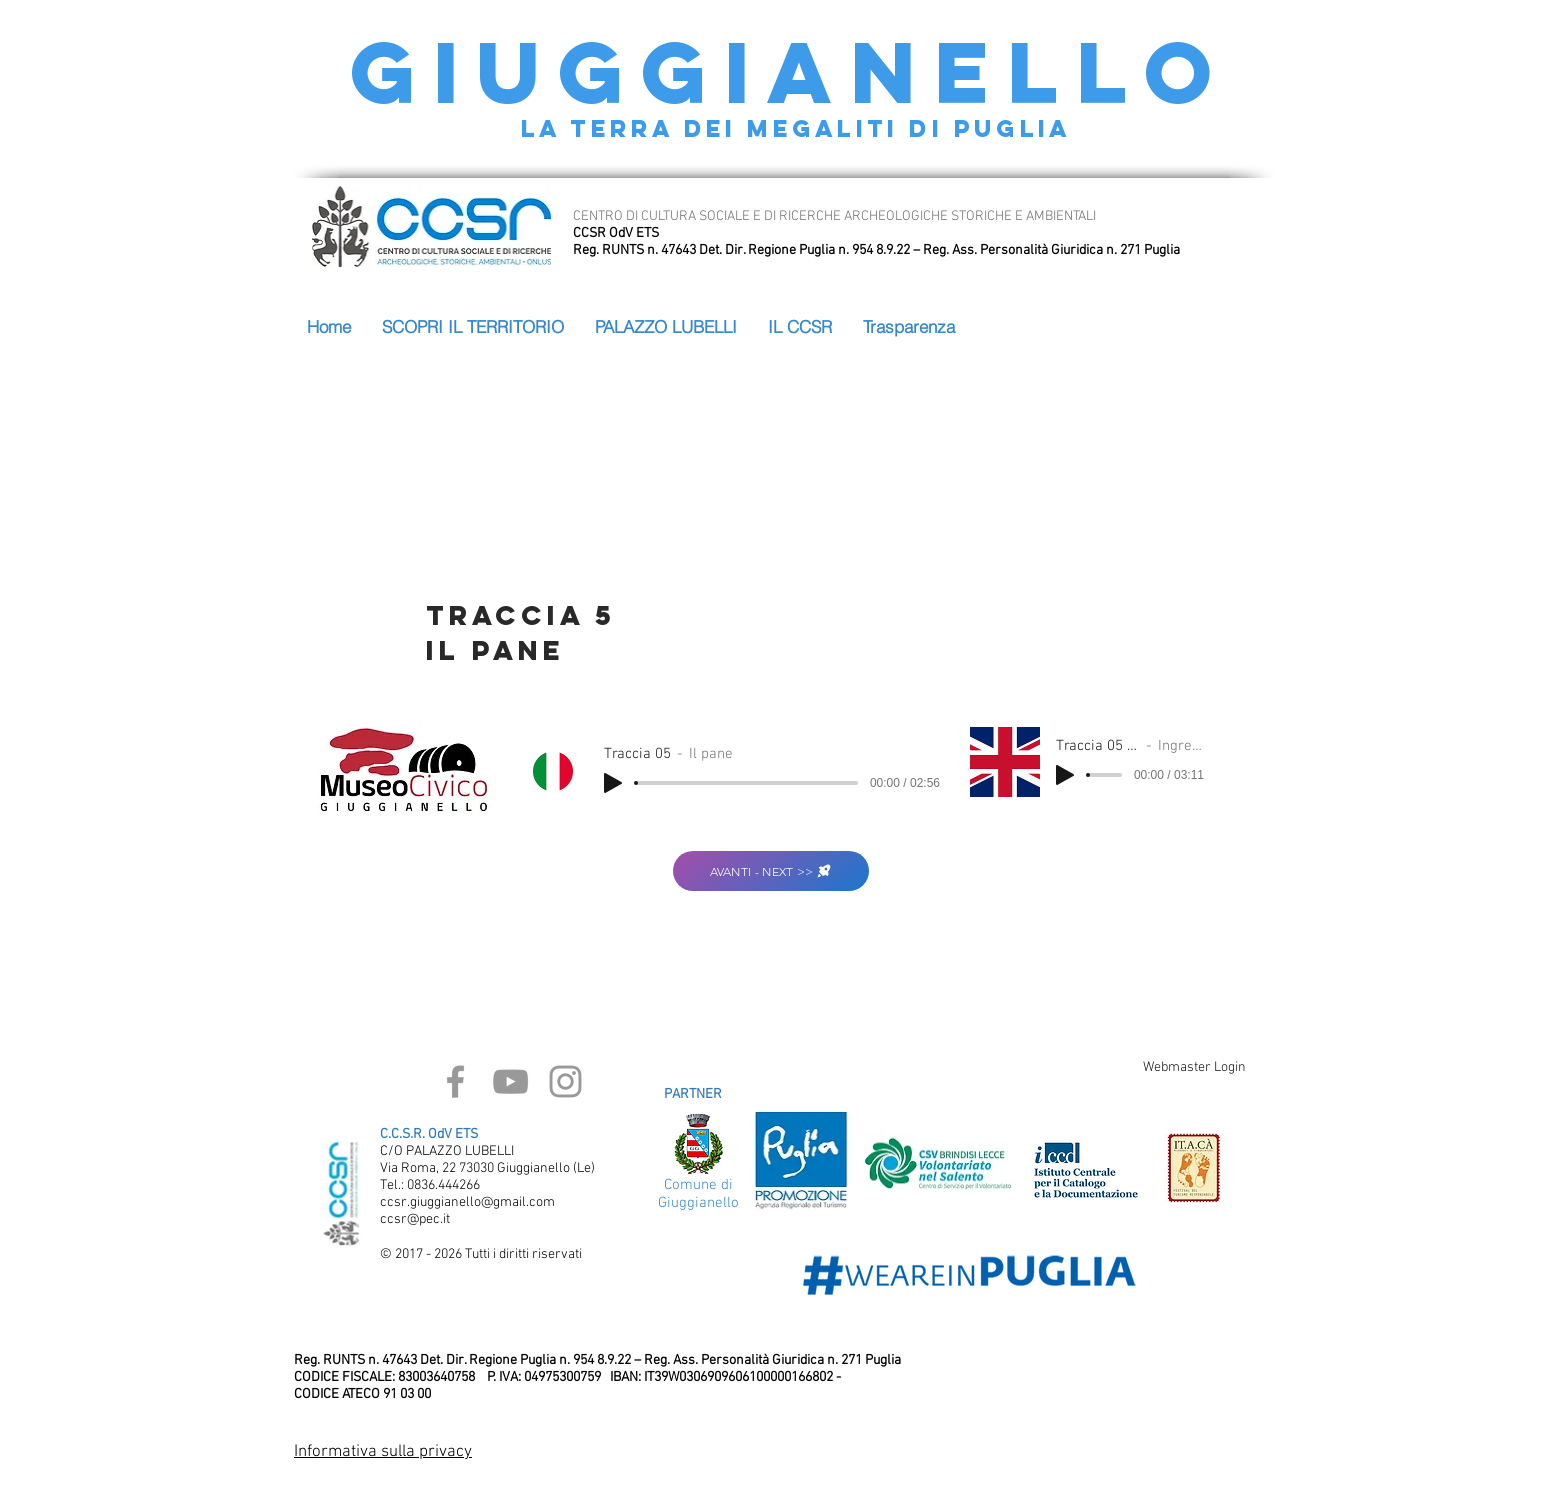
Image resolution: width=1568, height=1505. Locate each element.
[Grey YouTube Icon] (510, 1081)
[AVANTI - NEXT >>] (771, 871)
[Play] (613, 783)
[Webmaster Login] (1194, 1068)
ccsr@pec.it (415, 1219)
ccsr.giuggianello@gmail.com (467, 1202)
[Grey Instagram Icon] (565, 1081)
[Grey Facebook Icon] (455, 1081)
